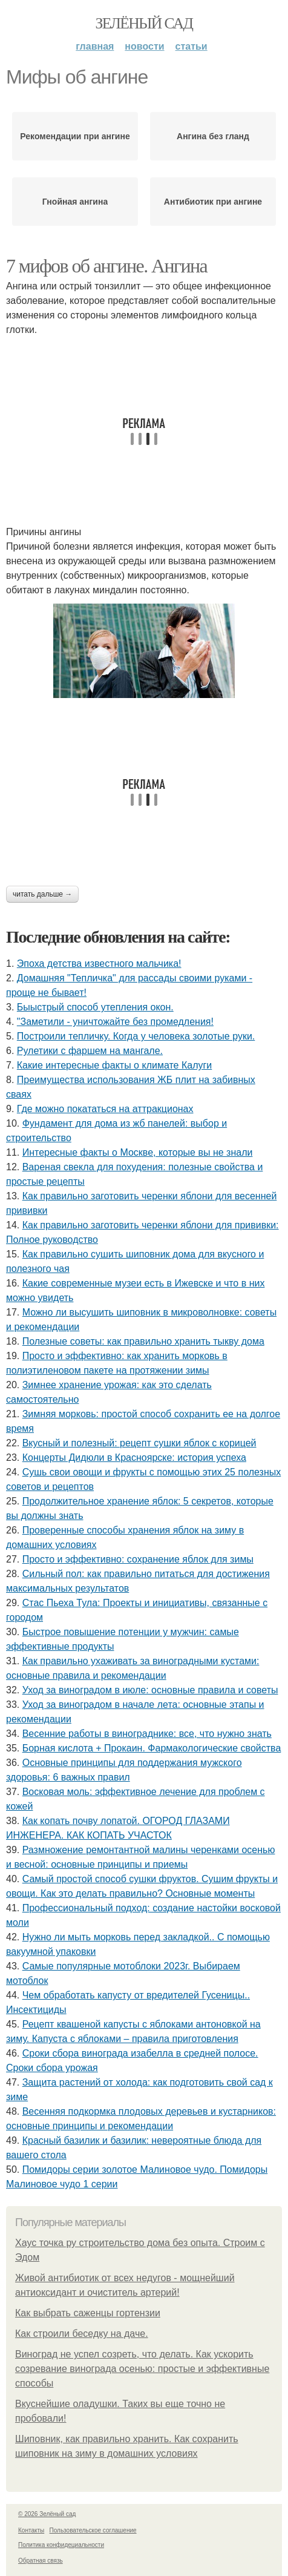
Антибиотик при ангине (213, 201)
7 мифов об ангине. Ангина (106, 266)
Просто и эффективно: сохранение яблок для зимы (138, 1559)
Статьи (191, 46)
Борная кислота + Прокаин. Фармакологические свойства (151, 1748)
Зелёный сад (144, 23)
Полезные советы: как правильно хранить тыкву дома (143, 1341)
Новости (144, 46)
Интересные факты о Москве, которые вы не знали (137, 1152)
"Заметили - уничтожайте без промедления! (115, 1021)
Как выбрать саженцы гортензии (87, 2313)
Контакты (31, 2530)
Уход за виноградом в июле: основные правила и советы (150, 1690)
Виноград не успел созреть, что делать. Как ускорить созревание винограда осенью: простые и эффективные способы (142, 2368)
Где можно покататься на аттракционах (105, 1109)
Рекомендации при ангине (74, 136)
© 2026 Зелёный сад (47, 2514)
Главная (95, 46)
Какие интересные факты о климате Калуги (114, 1065)
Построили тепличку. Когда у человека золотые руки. (136, 1036)
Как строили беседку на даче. (81, 2333)
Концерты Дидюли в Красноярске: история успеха (134, 1457)
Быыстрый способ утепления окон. (95, 1007)
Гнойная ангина (75, 201)
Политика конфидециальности (61, 2544)
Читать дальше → (42, 894)
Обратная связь (40, 2560)
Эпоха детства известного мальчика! (99, 963)
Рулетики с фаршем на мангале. (90, 1051)
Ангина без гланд (213, 136)
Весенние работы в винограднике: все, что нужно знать (147, 1733)
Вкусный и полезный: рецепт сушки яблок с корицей (139, 1443)
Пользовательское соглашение (93, 2530)
